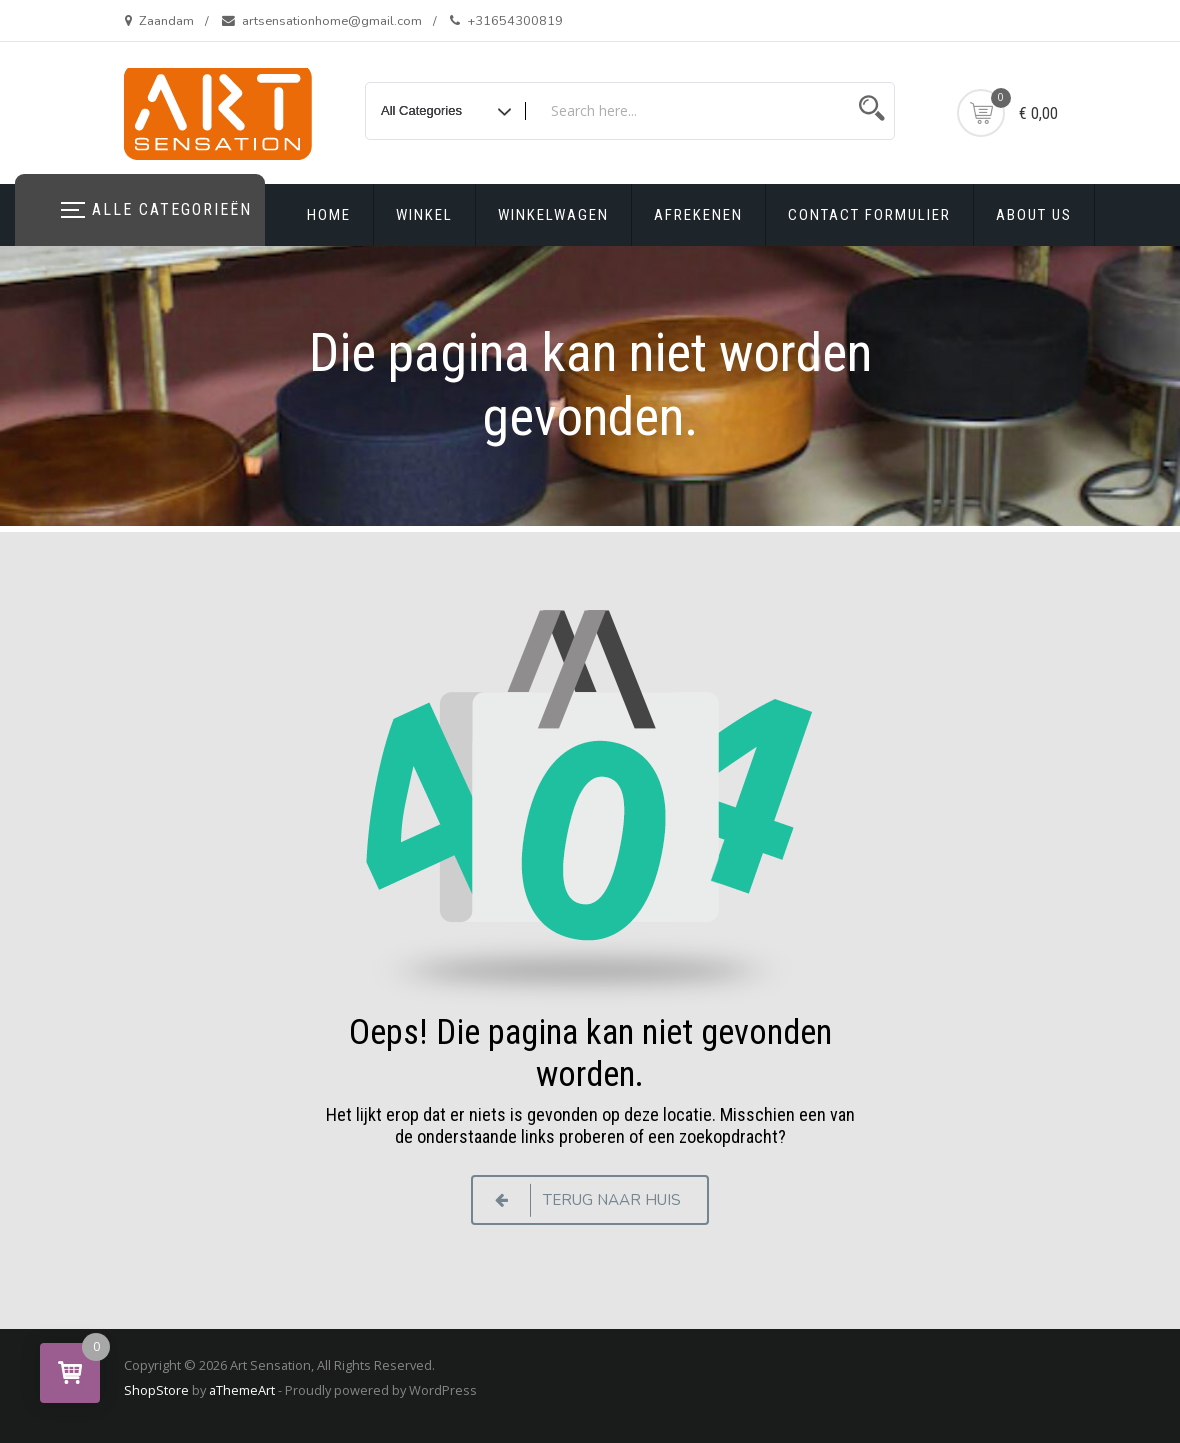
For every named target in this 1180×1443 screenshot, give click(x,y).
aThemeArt (242, 1390)
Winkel (424, 215)
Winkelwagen (553, 215)
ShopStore (156, 1390)
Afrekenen (698, 215)
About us (1034, 215)
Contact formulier (869, 215)
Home (329, 215)
